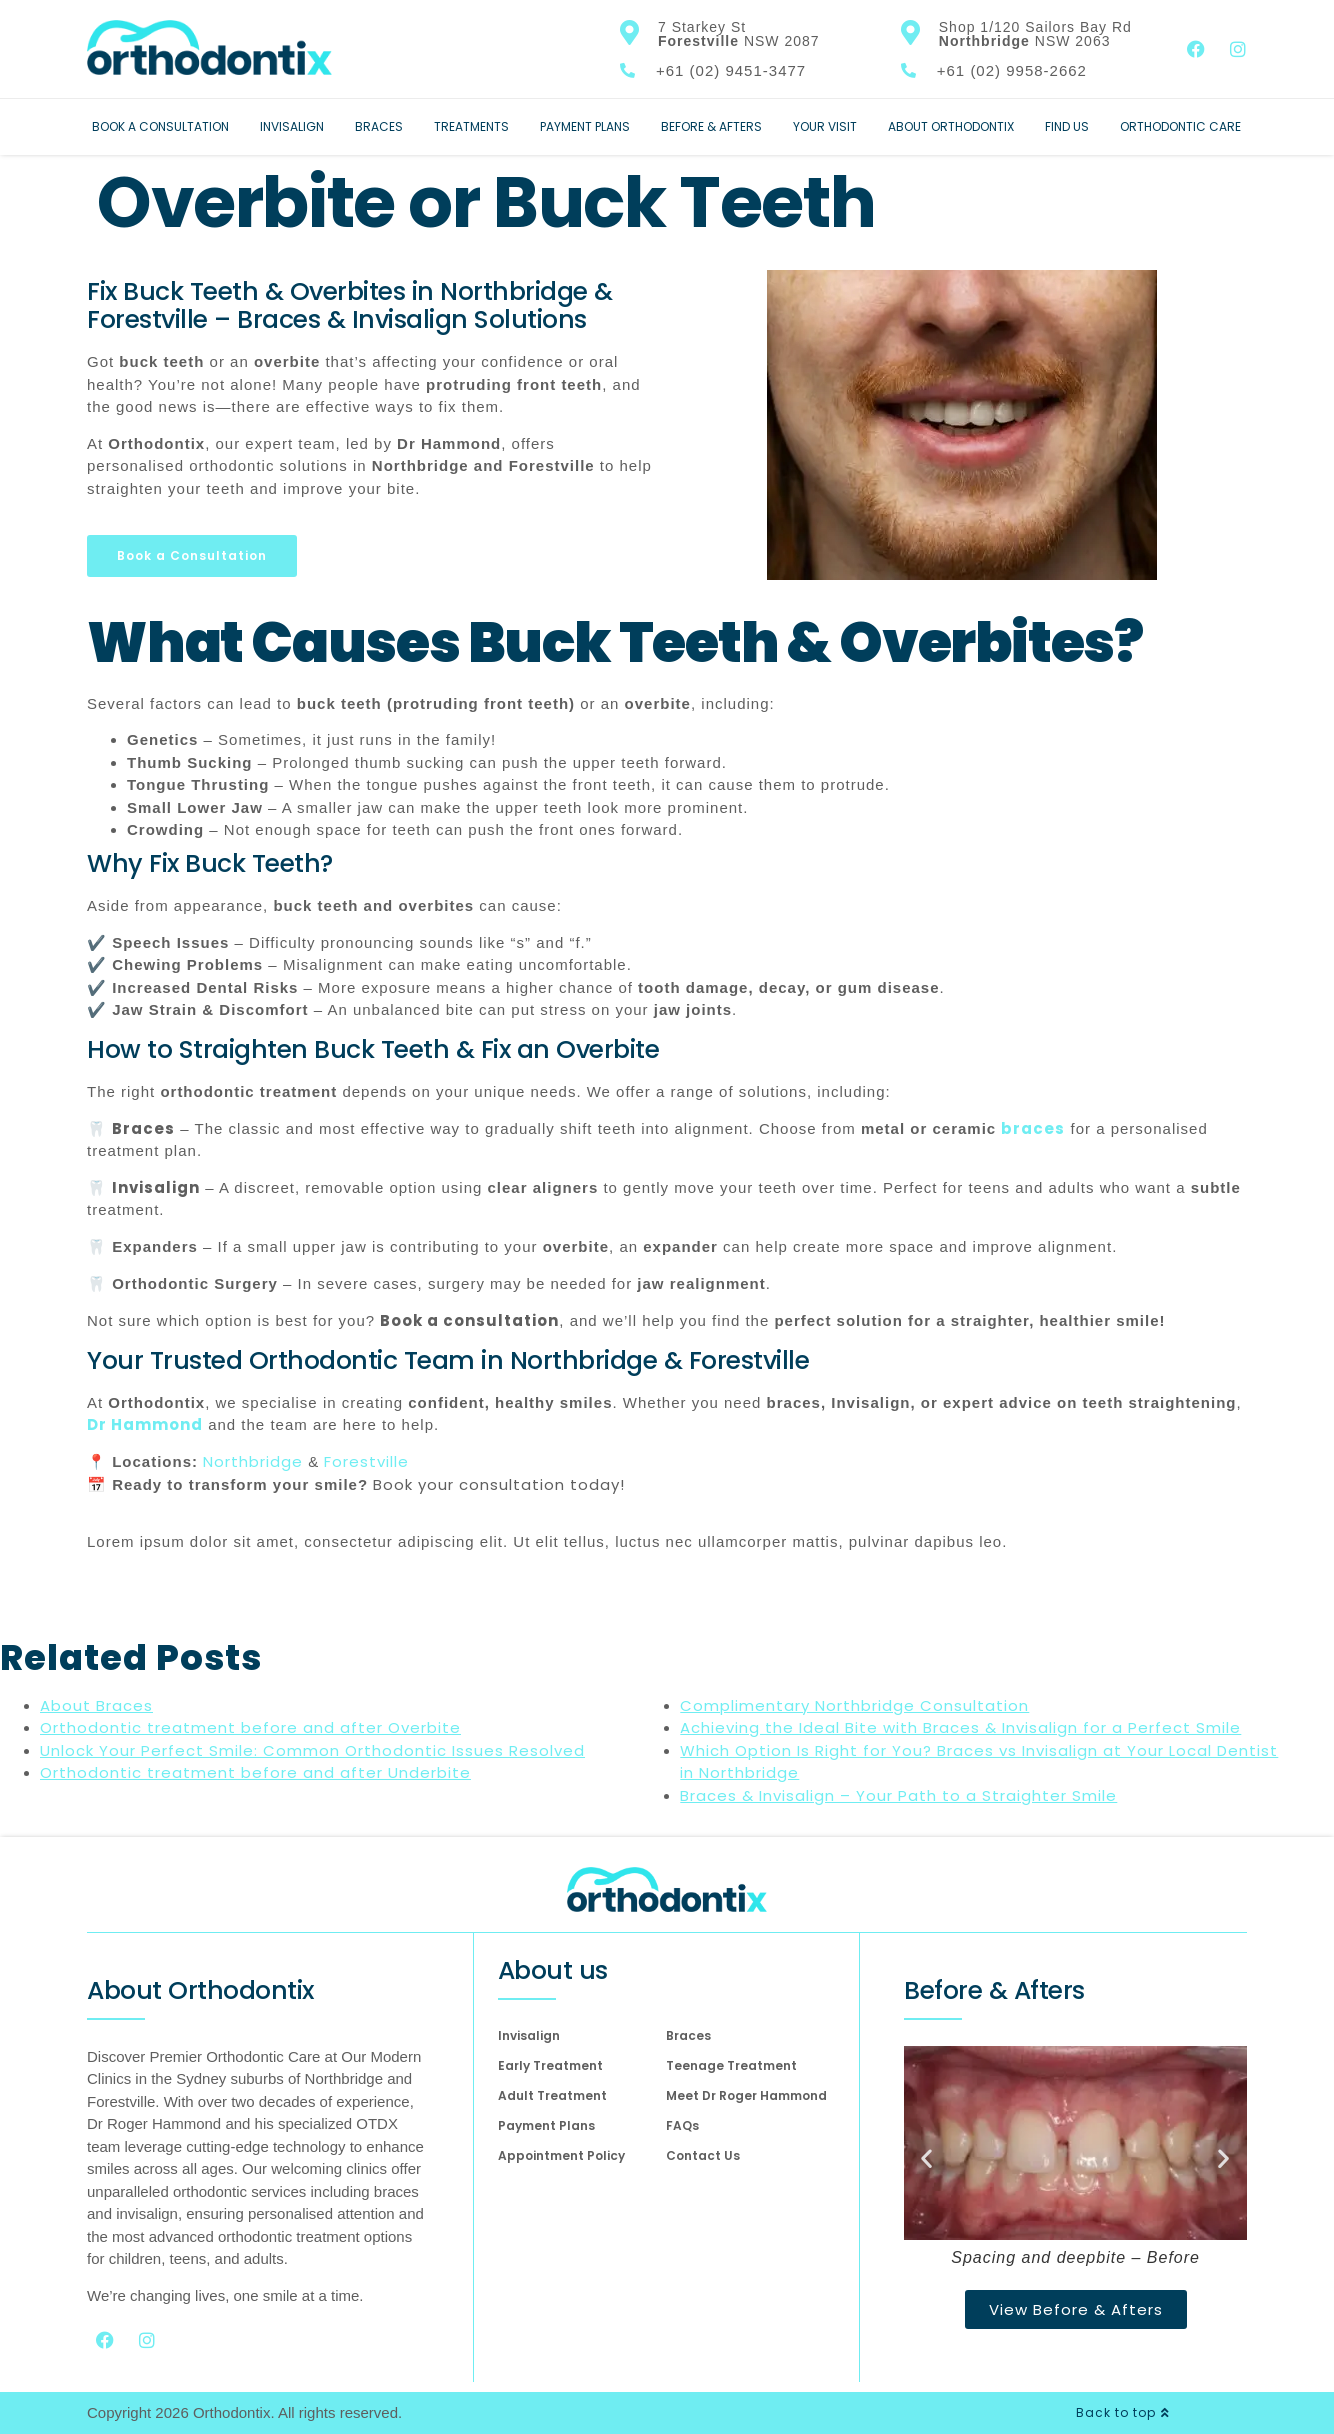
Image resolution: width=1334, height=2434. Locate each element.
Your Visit (825, 126)
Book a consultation (469, 1320)
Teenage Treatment (731, 2065)
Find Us (1067, 126)
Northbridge (250, 1461)
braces (1033, 1128)
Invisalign (292, 126)
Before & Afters (711, 126)
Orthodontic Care (1180, 126)
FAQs (682, 2125)
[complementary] (1189, 2324)
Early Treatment (550, 2065)
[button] (927, 2158)
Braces (379, 126)
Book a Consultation (160, 126)
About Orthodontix (951, 126)
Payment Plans (585, 126)
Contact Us (703, 2155)
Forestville (366, 1461)
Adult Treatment (552, 2095)
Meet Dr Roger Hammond (746, 2095)
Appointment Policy (561, 2155)
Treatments (471, 126)
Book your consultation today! (499, 1484)
